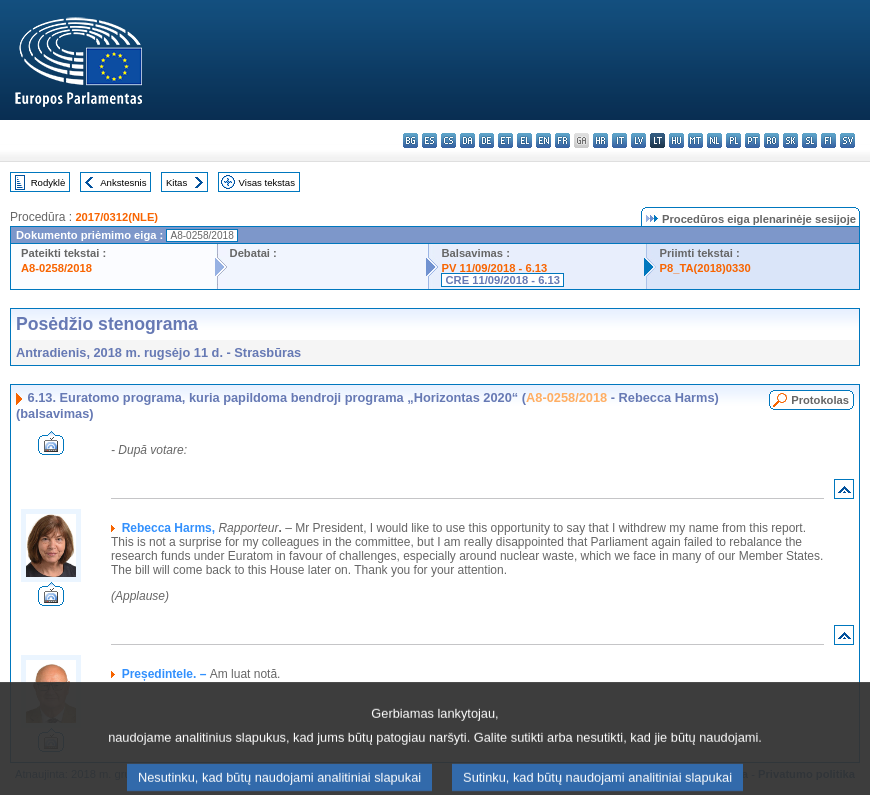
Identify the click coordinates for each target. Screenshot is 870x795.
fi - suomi (828, 140)
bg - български (410, 140)
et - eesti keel (505, 140)
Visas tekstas (267, 182)
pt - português (752, 140)
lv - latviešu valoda (638, 140)
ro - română (771, 140)
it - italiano (619, 140)
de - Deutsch (486, 140)
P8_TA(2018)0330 (704, 268)
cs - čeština (448, 140)
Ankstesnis (123, 182)
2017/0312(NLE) (116, 217)
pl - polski (733, 140)
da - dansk (467, 140)
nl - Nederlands (714, 140)
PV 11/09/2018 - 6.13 (494, 268)
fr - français (562, 140)
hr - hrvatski (600, 140)
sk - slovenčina (790, 140)
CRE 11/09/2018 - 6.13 (502, 280)
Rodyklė (48, 182)
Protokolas (820, 400)
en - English (543, 140)
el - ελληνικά (524, 140)
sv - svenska (847, 140)
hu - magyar (676, 140)
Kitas (176, 182)
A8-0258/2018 (56, 268)
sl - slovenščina (809, 140)
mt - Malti (695, 140)
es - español (429, 140)
